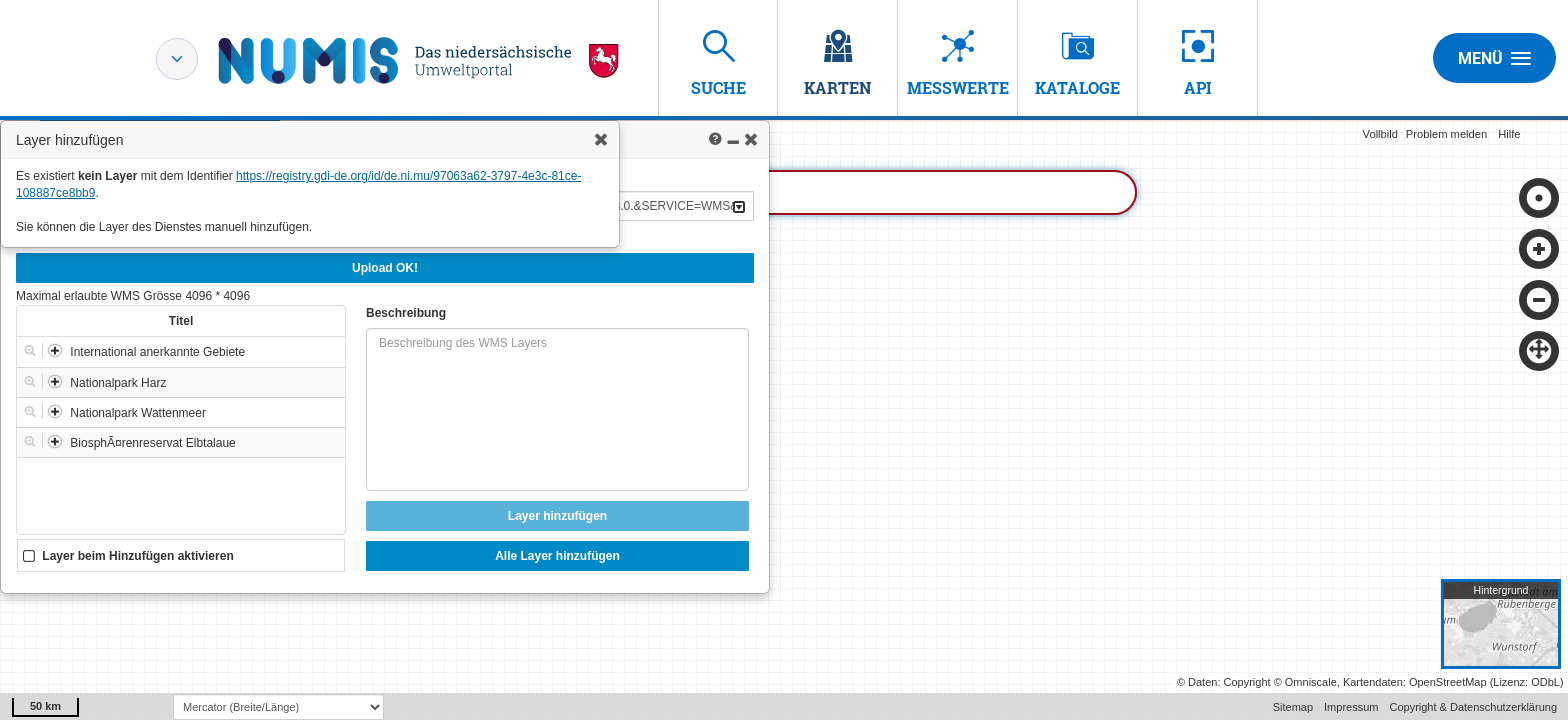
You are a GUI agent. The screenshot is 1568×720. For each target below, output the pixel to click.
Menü (1494, 58)
